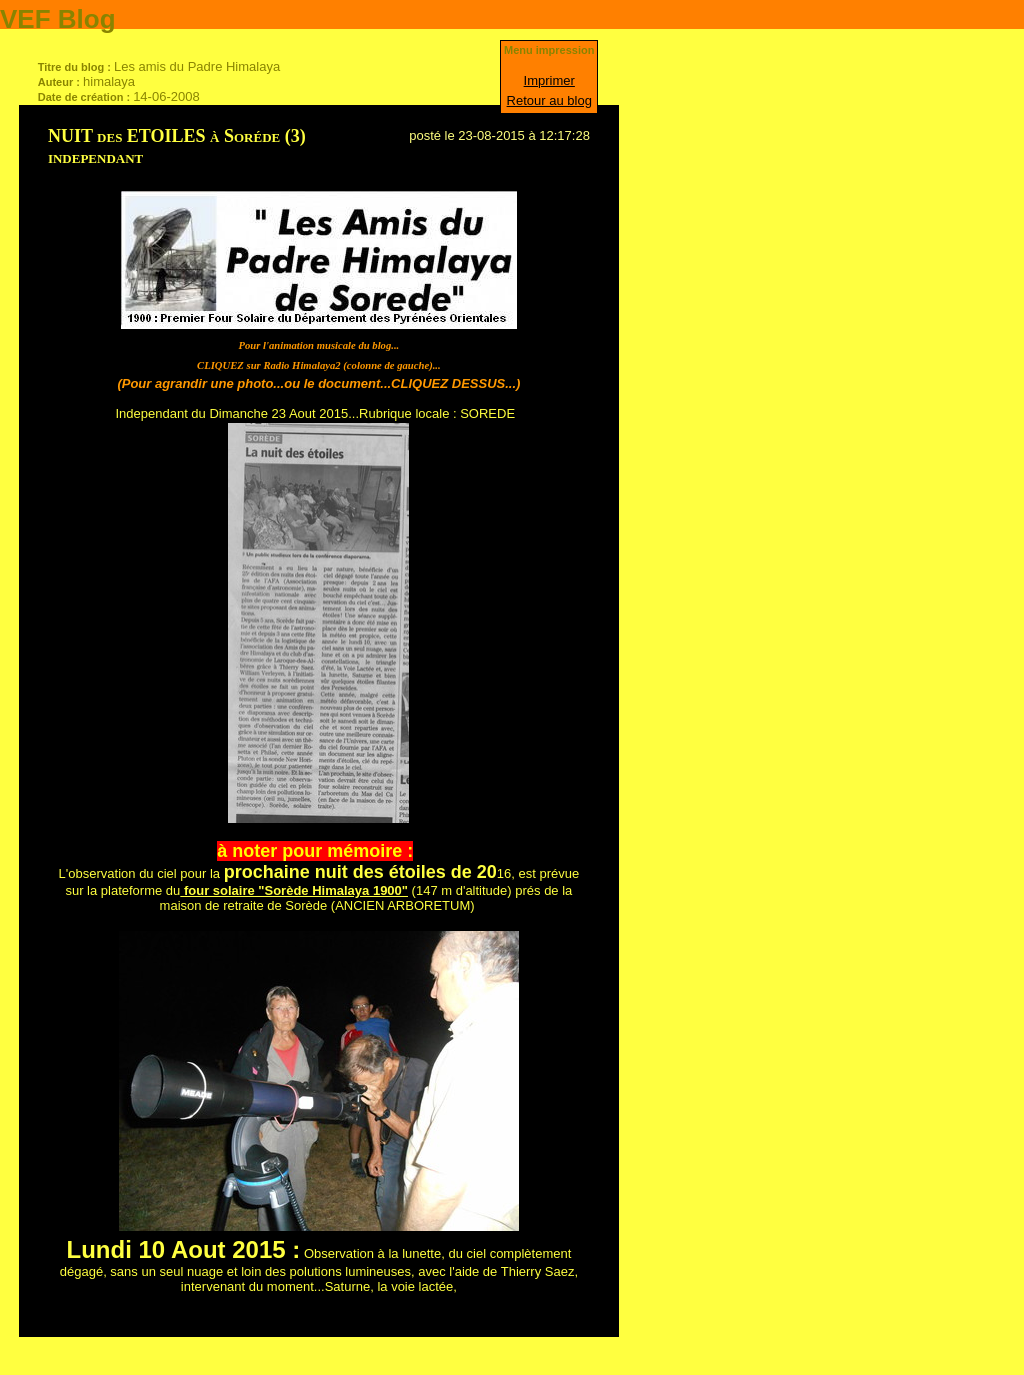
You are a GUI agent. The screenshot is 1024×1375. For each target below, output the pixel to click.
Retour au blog (549, 100)
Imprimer (549, 80)
